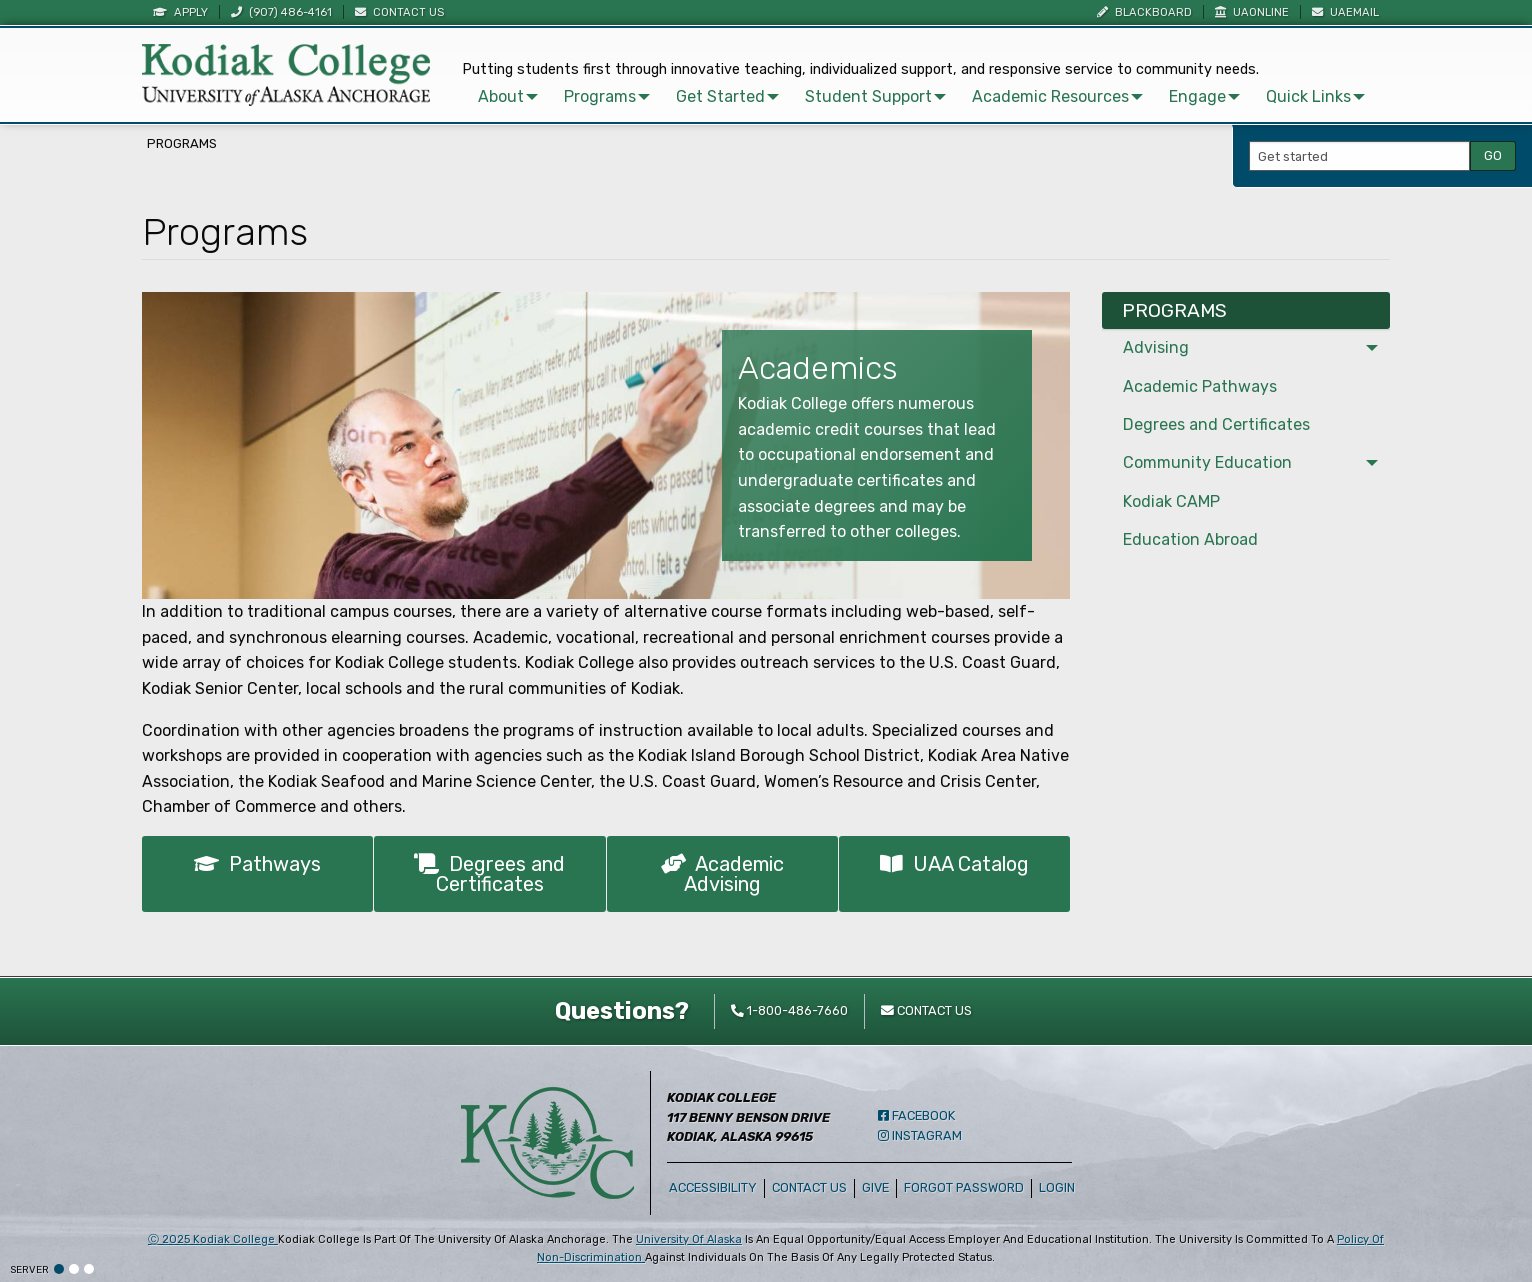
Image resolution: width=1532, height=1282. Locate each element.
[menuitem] (505, 97)
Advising (1156, 347)
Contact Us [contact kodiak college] (926, 1010)
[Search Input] (1359, 156)
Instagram (920, 1135)
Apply (180, 12)
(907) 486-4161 (281, 12)
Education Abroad (1190, 539)
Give (875, 1187)
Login (1060, 1187)
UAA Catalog (954, 864)
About (501, 96)
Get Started (720, 96)
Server (29, 1270)
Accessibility (713, 1187)
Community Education (1207, 462)
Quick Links (1308, 96)
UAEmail (1345, 12)
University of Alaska (689, 1239)
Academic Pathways (1200, 386)
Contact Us (399, 12)
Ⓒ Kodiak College (213, 1239)
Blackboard (1144, 12)
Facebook (916, 1115)
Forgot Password (964, 1187)
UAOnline (1252, 12)
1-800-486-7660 (789, 1010)
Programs (600, 96)
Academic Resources (1050, 96)
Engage (1197, 96)
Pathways (257, 864)
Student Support (868, 96)
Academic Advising (722, 874)
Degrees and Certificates (489, 874)
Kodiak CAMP (1171, 501)
